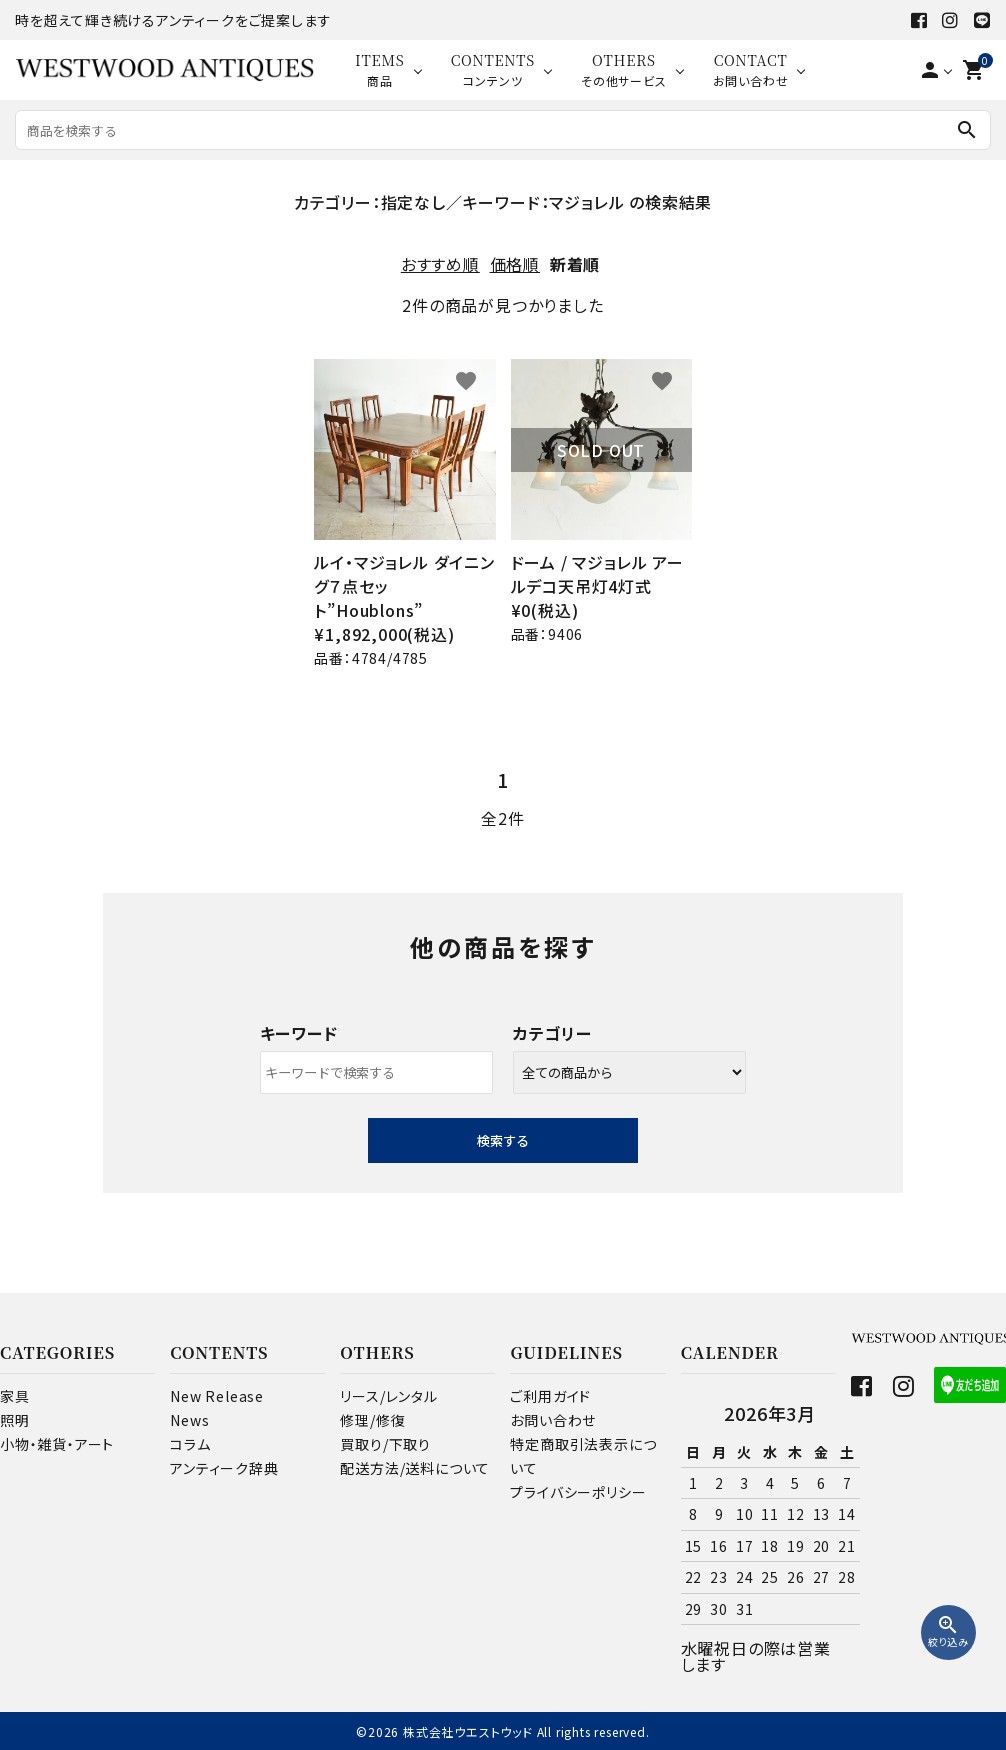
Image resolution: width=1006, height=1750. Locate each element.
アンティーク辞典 (224, 1468)
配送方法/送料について (415, 1468)
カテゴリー (552, 1033)
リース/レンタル (388, 1396)
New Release (217, 1396)
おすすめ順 (440, 264)
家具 (15, 1396)
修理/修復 (372, 1420)
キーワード (299, 1033)
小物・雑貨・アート (57, 1444)
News (189, 1420)
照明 (15, 1420)
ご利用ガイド (550, 1396)
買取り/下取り (385, 1444)
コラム (190, 1444)
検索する (503, 1140)
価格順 (515, 264)
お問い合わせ (553, 1420)
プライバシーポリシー (578, 1492)
